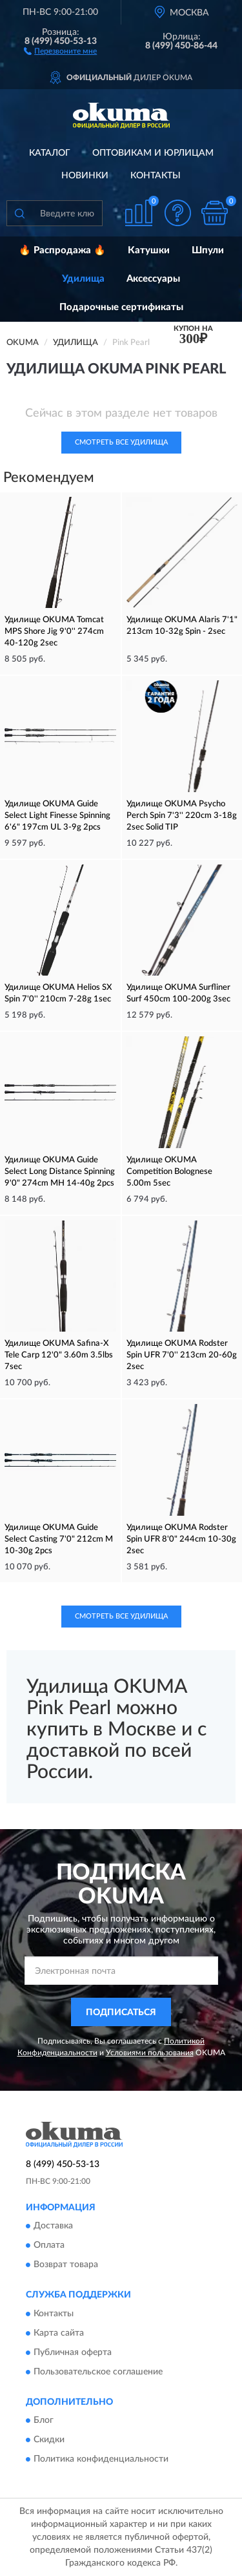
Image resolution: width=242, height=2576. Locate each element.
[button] (60, 50)
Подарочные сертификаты (121, 307)
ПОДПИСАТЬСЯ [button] (121, 2012)
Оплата (49, 2245)
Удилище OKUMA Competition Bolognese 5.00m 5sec (169, 1172)
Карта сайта (59, 2333)
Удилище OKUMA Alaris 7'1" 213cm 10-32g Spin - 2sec (181, 626)
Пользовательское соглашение (98, 2371)
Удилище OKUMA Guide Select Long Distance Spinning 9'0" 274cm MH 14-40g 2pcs (60, 1172)
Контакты (155, 175)
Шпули (208, 250)
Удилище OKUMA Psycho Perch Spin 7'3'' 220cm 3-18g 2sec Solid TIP (181, 816)
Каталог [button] (49, 153)
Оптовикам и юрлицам (153, 153)
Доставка (53, 2226)
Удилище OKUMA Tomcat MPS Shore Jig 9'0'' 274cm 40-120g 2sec (54, 631)
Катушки (149, 250)
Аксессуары (153, 279)
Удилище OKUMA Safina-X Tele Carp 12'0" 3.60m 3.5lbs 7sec (59, 1355)
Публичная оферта (73, 2352)
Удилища (83, 279)
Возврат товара (66, 2265)
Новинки (84, 175)
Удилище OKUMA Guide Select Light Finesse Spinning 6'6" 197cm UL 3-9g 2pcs (57, 816)
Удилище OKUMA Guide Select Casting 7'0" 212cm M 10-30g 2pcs (59, 1539)
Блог (44, 2420)
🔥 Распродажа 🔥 (62, 250)
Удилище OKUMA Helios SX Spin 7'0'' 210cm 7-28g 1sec (58, 993)
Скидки (49, 2439)
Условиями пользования (150, 2053)
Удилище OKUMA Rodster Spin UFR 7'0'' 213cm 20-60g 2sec (181, 1355)
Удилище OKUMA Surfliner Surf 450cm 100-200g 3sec (178, 993)
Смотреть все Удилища (121, 442)
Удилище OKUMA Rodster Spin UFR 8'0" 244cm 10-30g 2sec (181, 1539)
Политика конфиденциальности (101, 2459)
